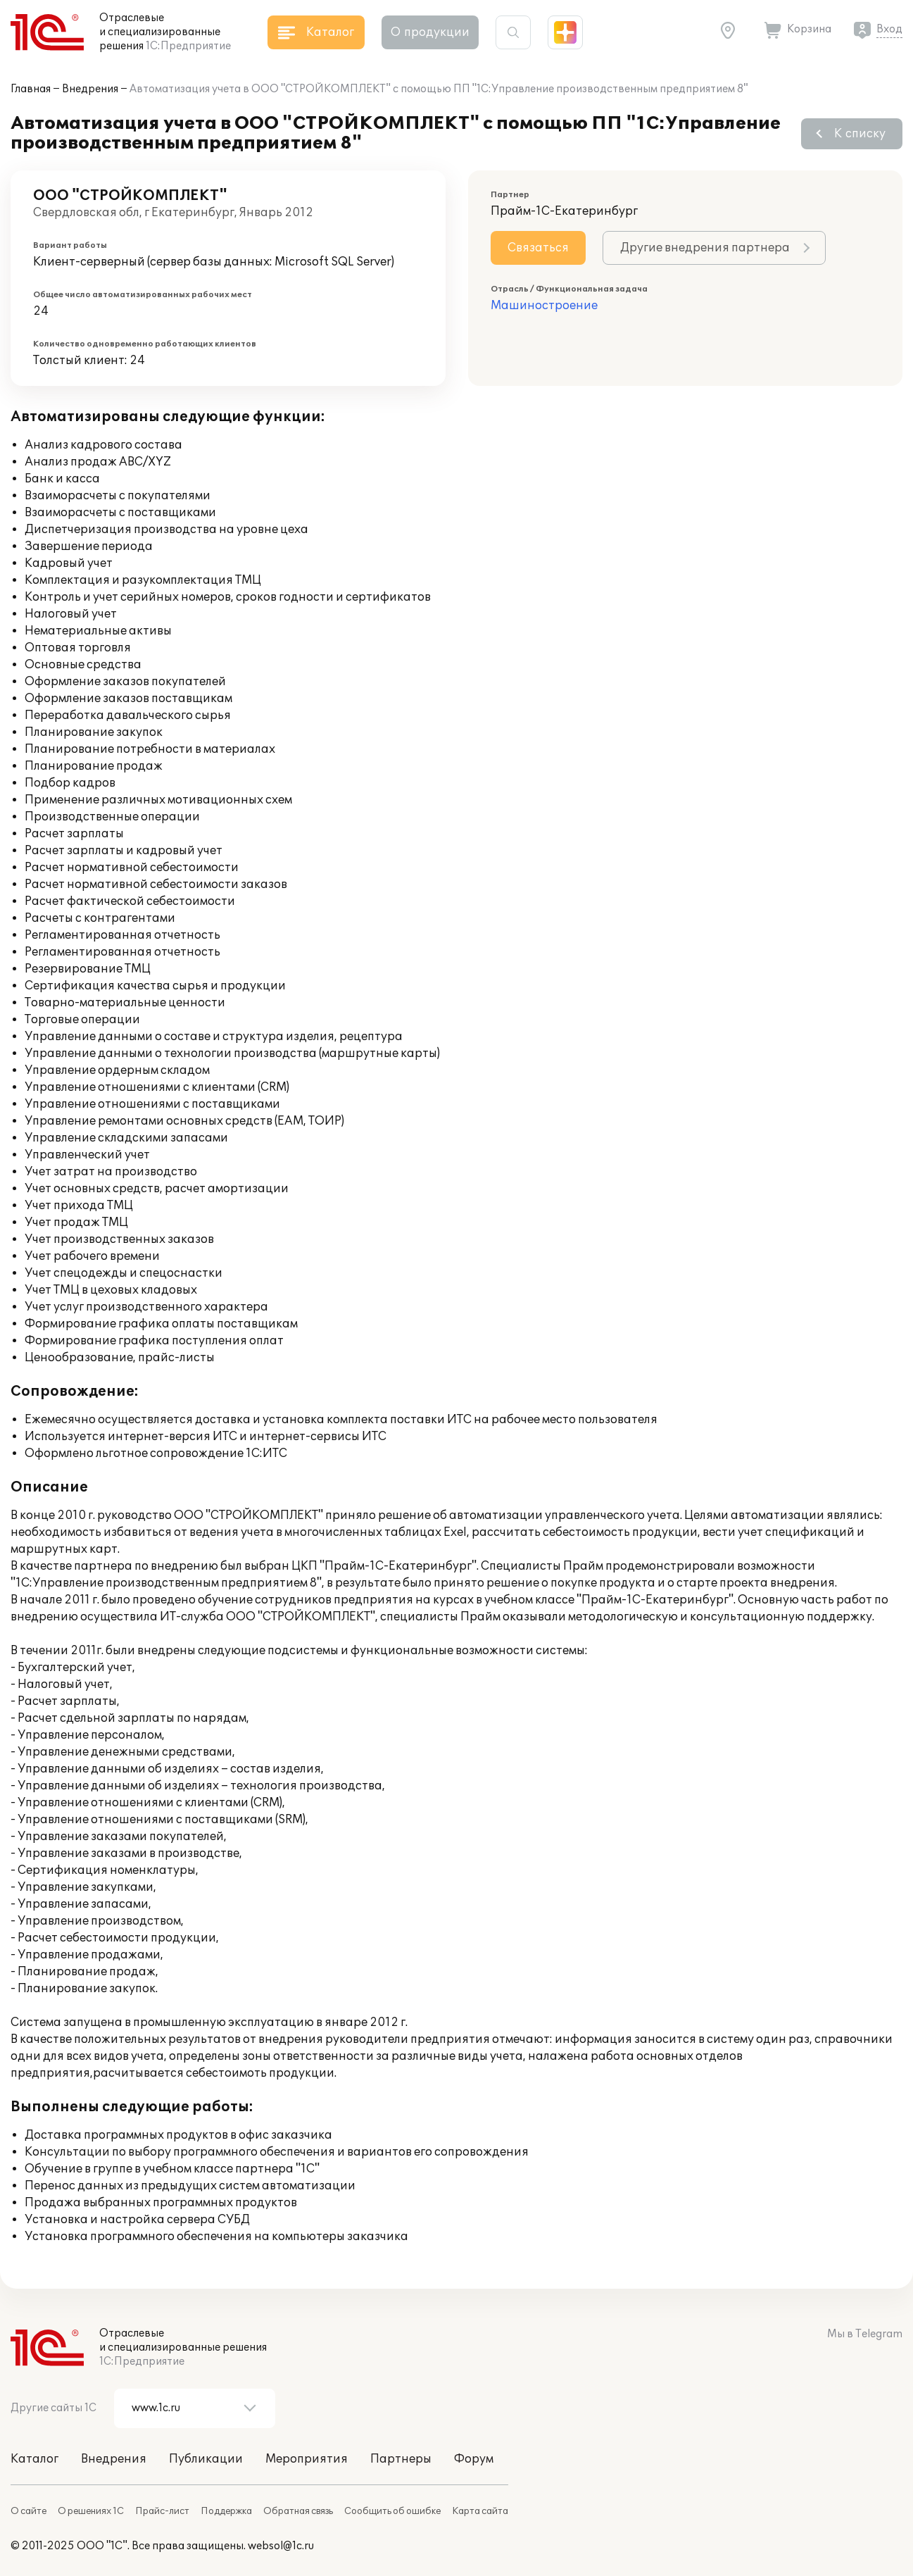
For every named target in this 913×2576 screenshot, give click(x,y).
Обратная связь (298, 2511)
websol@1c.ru (281, 2546)
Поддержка (226, 2511)
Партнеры (401, 2459)
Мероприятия (306, 2459)
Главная (31, 89)
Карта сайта (480, 2511)
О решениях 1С (91, 2511)
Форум (473, 2459)
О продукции (430, 32)
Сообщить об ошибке (392, 2511)
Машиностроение (544, 306)
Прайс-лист (162, 2511)
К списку (860, 134)
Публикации (206, 2459)
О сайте (28, 2511)
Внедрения (90, 89)
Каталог (34, 2459)
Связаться (538, 248)
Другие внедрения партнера (705, 248)
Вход (889, 29)
